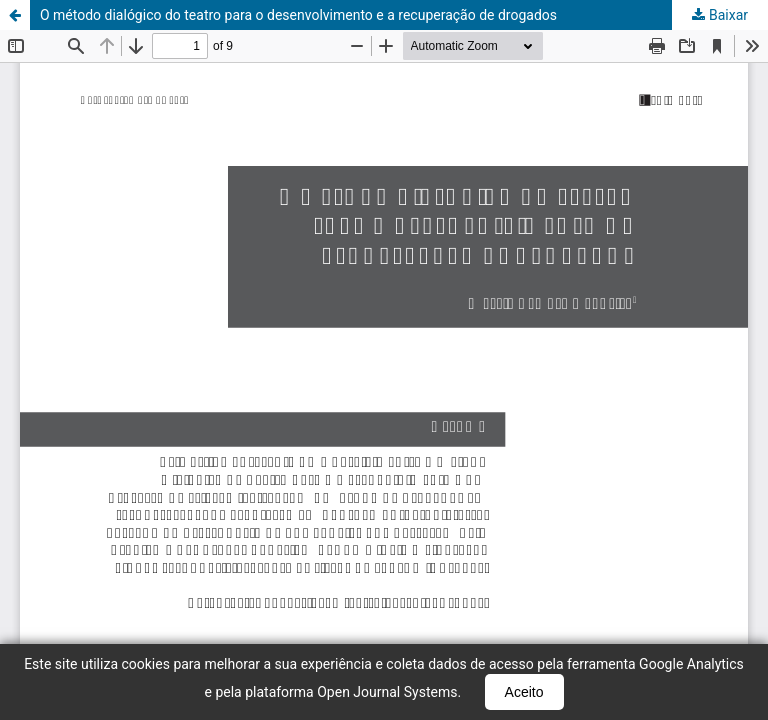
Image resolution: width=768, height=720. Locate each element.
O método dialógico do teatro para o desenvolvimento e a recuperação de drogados (298, 15)
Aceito (524, 692)
